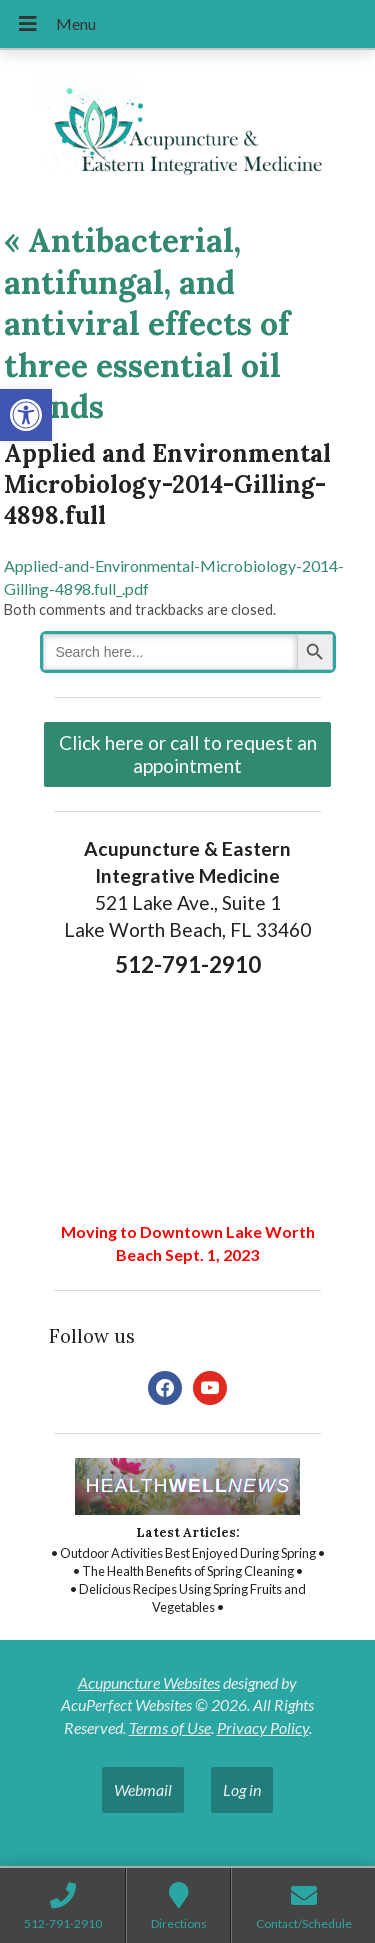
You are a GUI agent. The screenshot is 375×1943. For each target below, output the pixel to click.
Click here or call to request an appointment (188, 754)
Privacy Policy (263, 1727)
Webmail (143, 1789)
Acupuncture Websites (149, 1682)
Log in (242, 1789)
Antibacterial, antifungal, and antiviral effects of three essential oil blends (147, 323)
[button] (26, 415)
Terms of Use (170, 1727)
